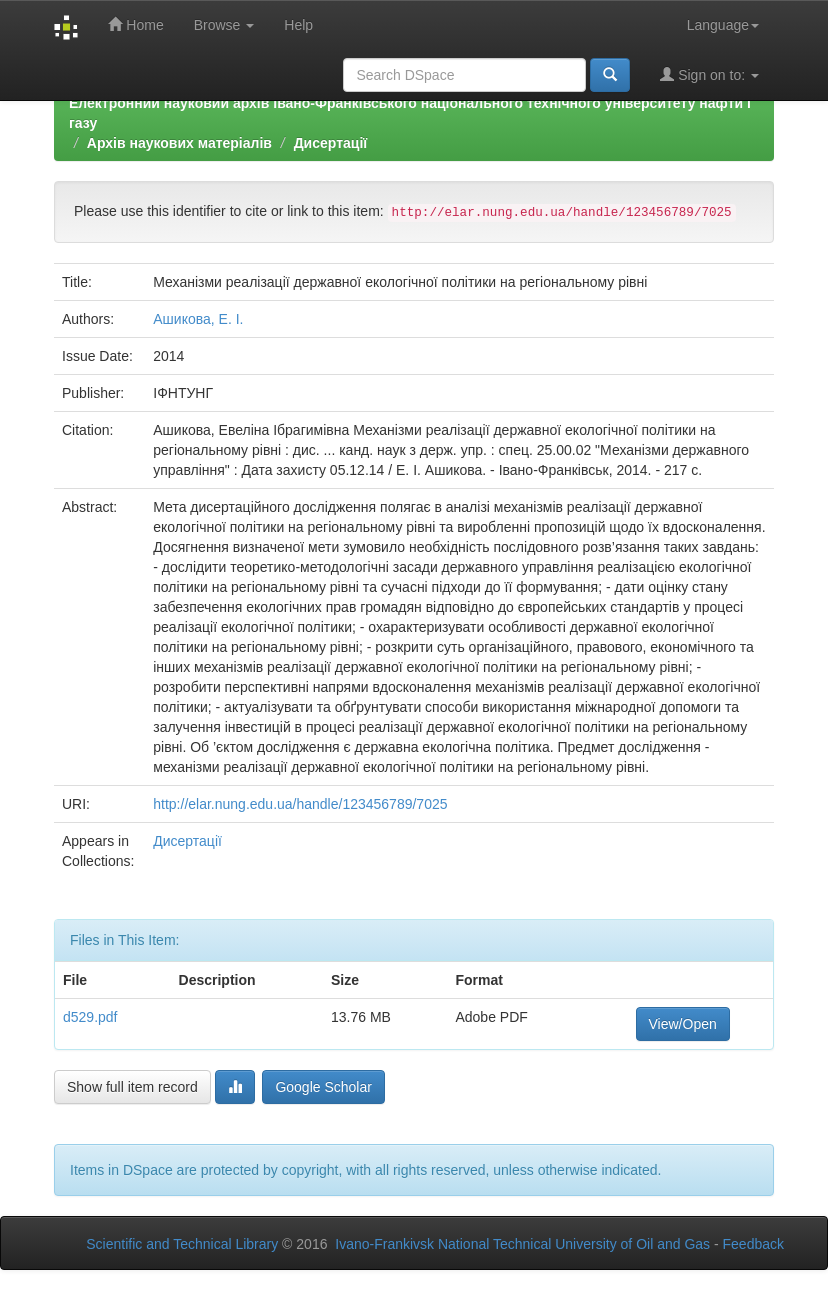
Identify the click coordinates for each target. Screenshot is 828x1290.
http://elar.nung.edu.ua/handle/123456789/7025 (300, 804)
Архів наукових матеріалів (179, 143)
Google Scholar (323, 1087)
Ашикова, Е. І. (198, 319)
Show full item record (132, 1087)
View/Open (683, 1024)
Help (298, 25)
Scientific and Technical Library (182, 1244)
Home (135, 24)
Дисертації (331, 143)
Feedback (753, 1244)
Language (723, 25)
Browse (224, 25)
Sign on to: (709, 74)
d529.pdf (90, 1017)
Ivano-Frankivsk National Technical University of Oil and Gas (522, 1244)
